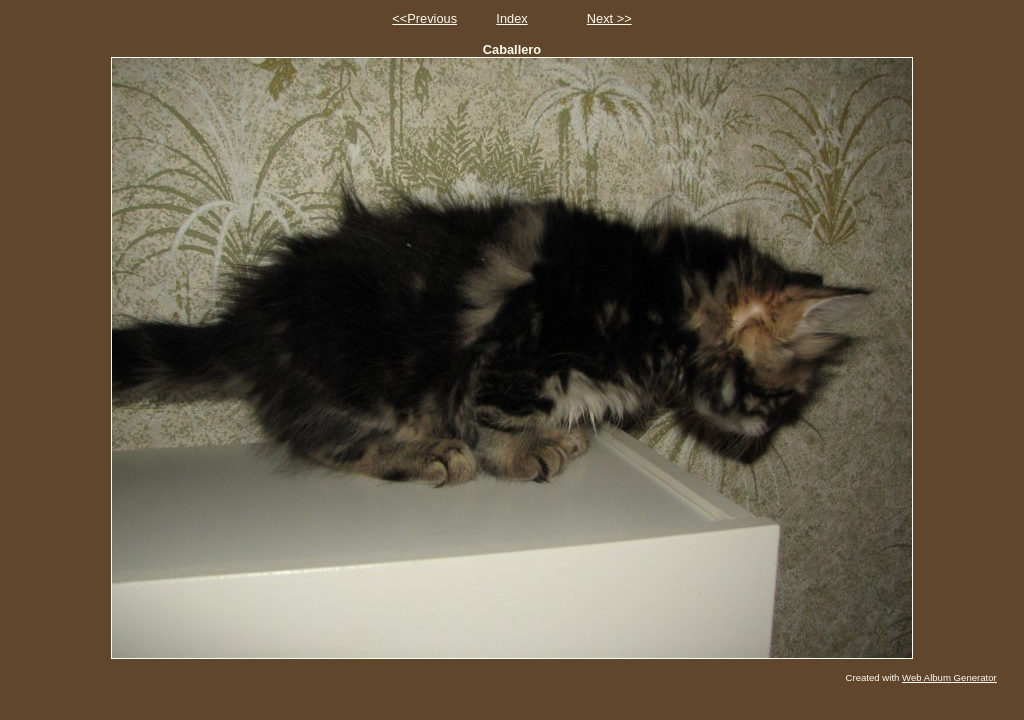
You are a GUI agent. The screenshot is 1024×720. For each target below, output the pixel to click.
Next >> (609, 18)
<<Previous (424, 18)
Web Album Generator (949, 677)
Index (511, 18)
